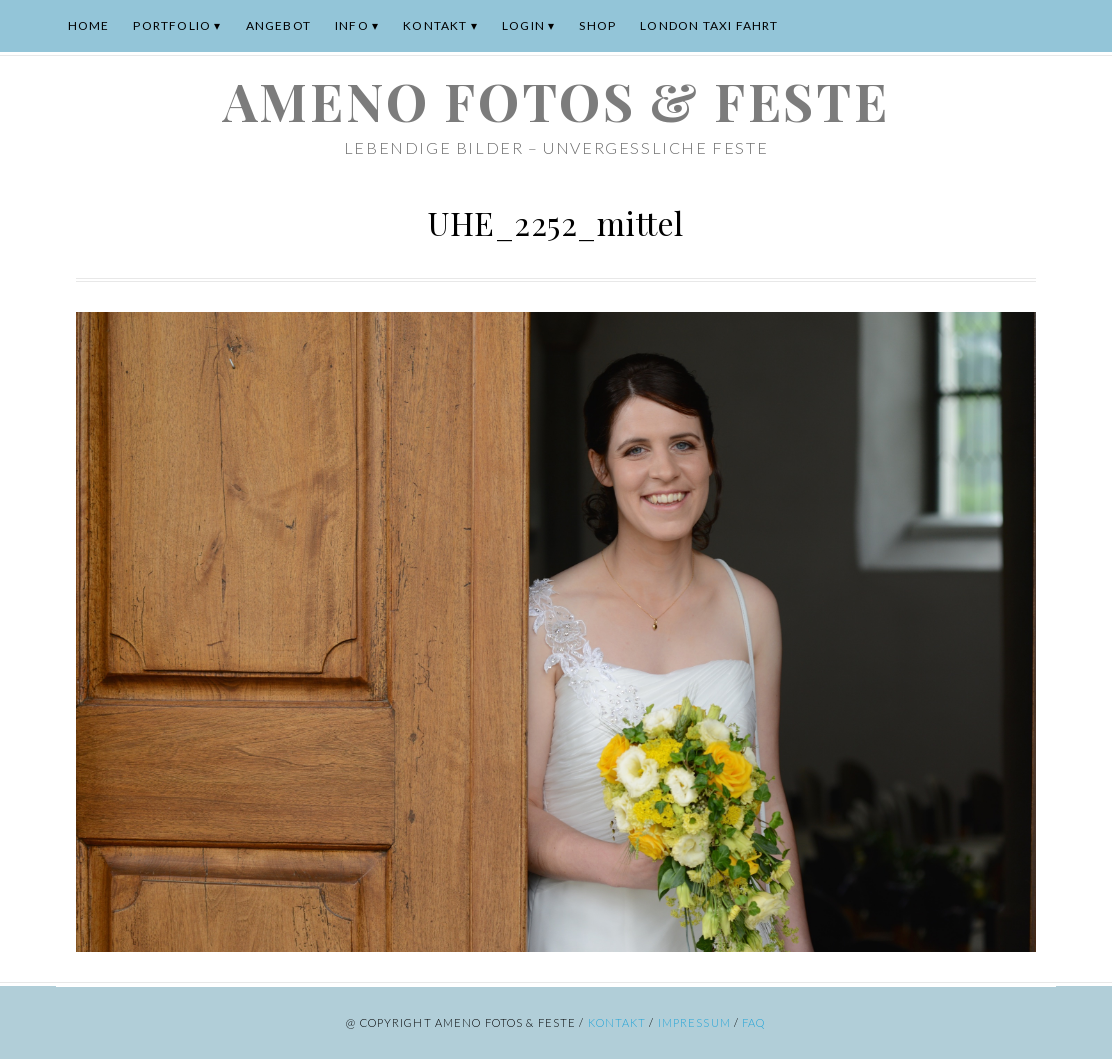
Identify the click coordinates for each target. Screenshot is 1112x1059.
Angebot (278, 25)
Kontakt (435, 25)
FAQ (753, 1022)
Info (352, 25)
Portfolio (172, 25)
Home (89, 25)
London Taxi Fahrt (709, 25)
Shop (597, 25)
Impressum (694, 1022)
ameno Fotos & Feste (556, 100)
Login (523, 25)
